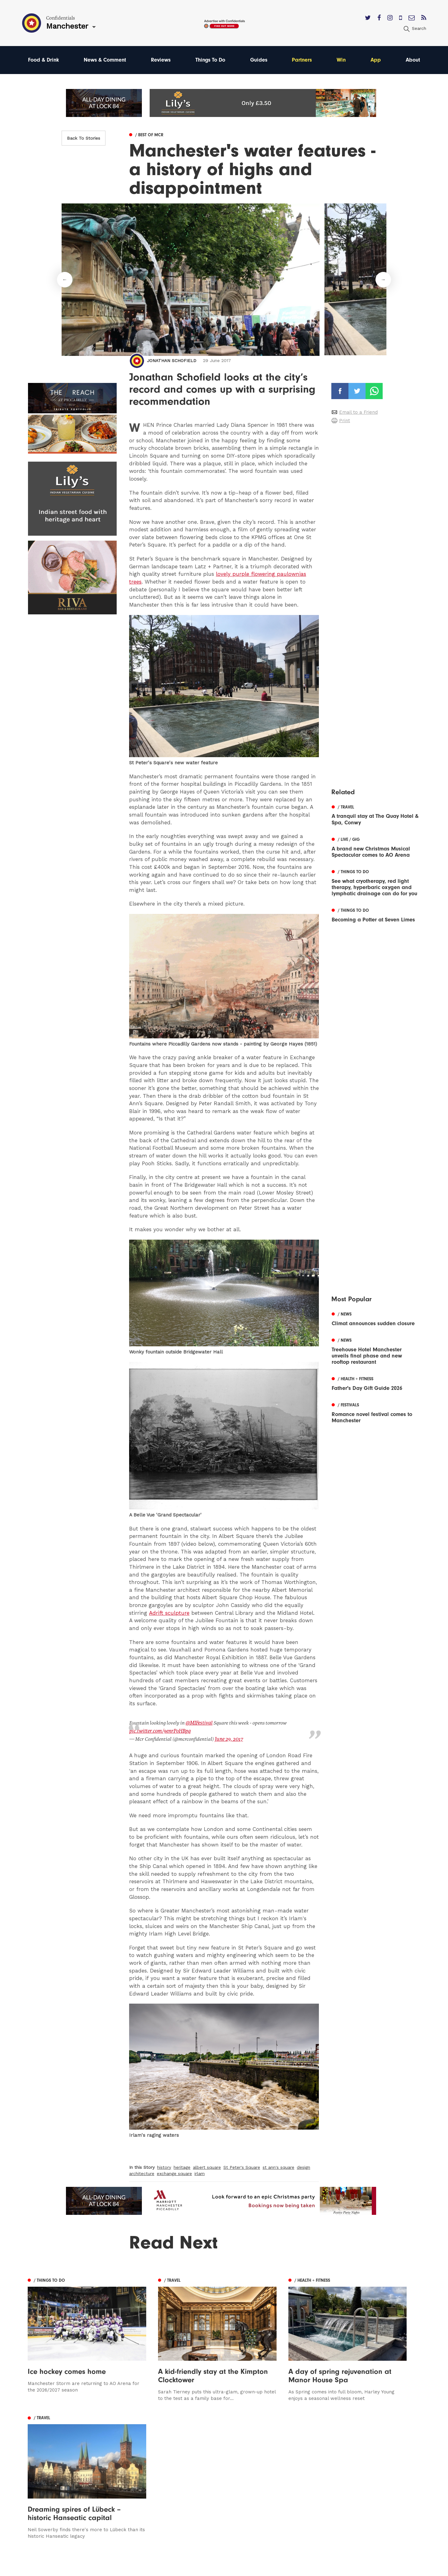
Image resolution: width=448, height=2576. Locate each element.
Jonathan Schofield (172, 360)
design (303, 2166)
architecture (141, 2172)
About (413, 60)
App (376, 60)
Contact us (277, 2455)
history (164, 2166)
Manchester (42, 2455)
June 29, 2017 (228, 1738)
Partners (303, 60)
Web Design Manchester (287, 2568)
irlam (199, 2172)
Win (342, 60)
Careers (273, 2508)
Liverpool (39, 2473)
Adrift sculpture (169, 1613)
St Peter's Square (241, 2166)
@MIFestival (198, 1723)
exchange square (174, 2172)
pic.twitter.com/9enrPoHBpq (159, 1731)
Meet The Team (282, 2499)
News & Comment (105, 60)
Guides (260, 60)
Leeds (35, 2464)
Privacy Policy (280, 2482)
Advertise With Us (285, 2464)
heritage (182, 2166)
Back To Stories (83, 138)
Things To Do (211, 60)
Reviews (161, 60)
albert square (207, 2166)
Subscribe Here (282, 2473)
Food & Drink (44, 60)
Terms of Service (284, 2491)
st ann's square (278, 2166)
